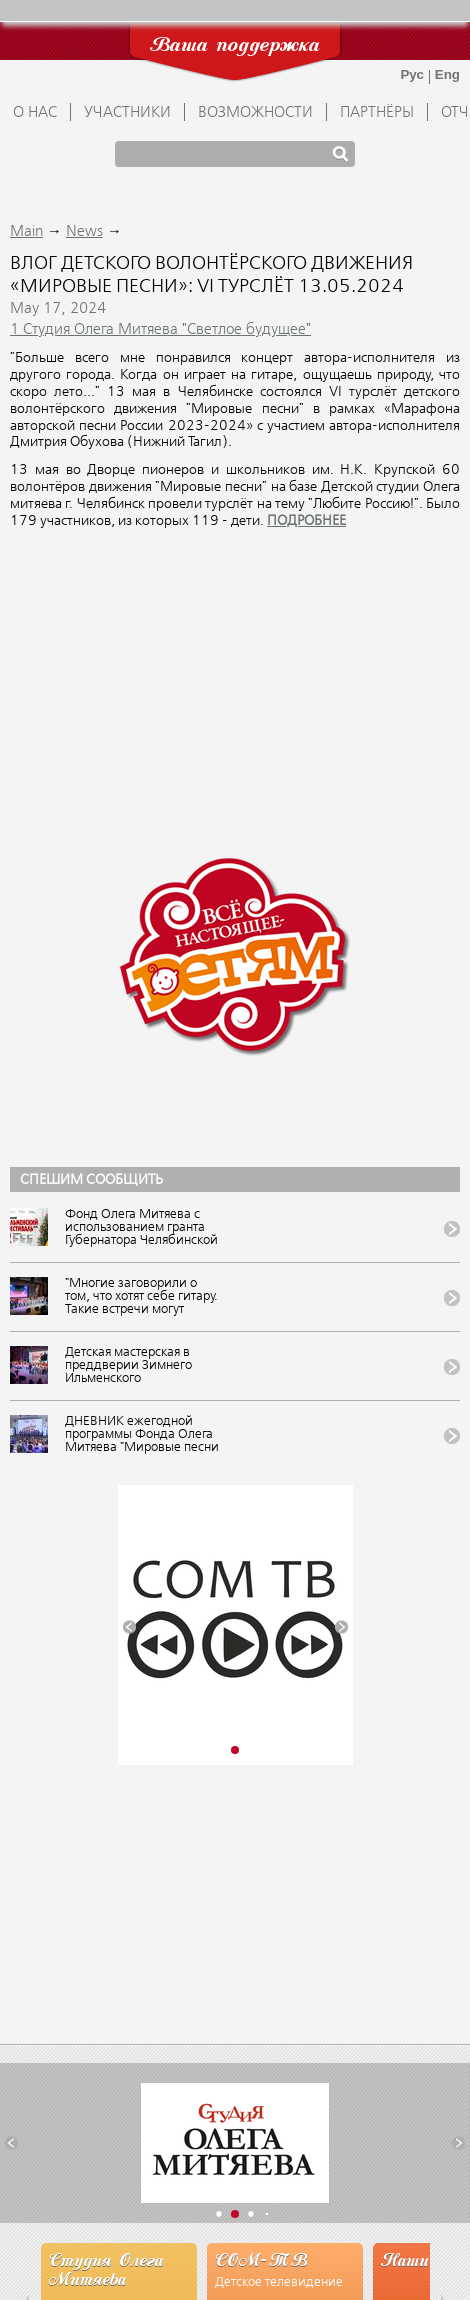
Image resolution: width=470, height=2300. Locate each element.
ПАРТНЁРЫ (377, 113)
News (84, 232)
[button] (129, 1627)
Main (26, 232)
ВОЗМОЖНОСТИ (255, 113)
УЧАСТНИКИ (127, 113)
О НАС (35, 113)
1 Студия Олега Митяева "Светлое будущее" (160, 330)
